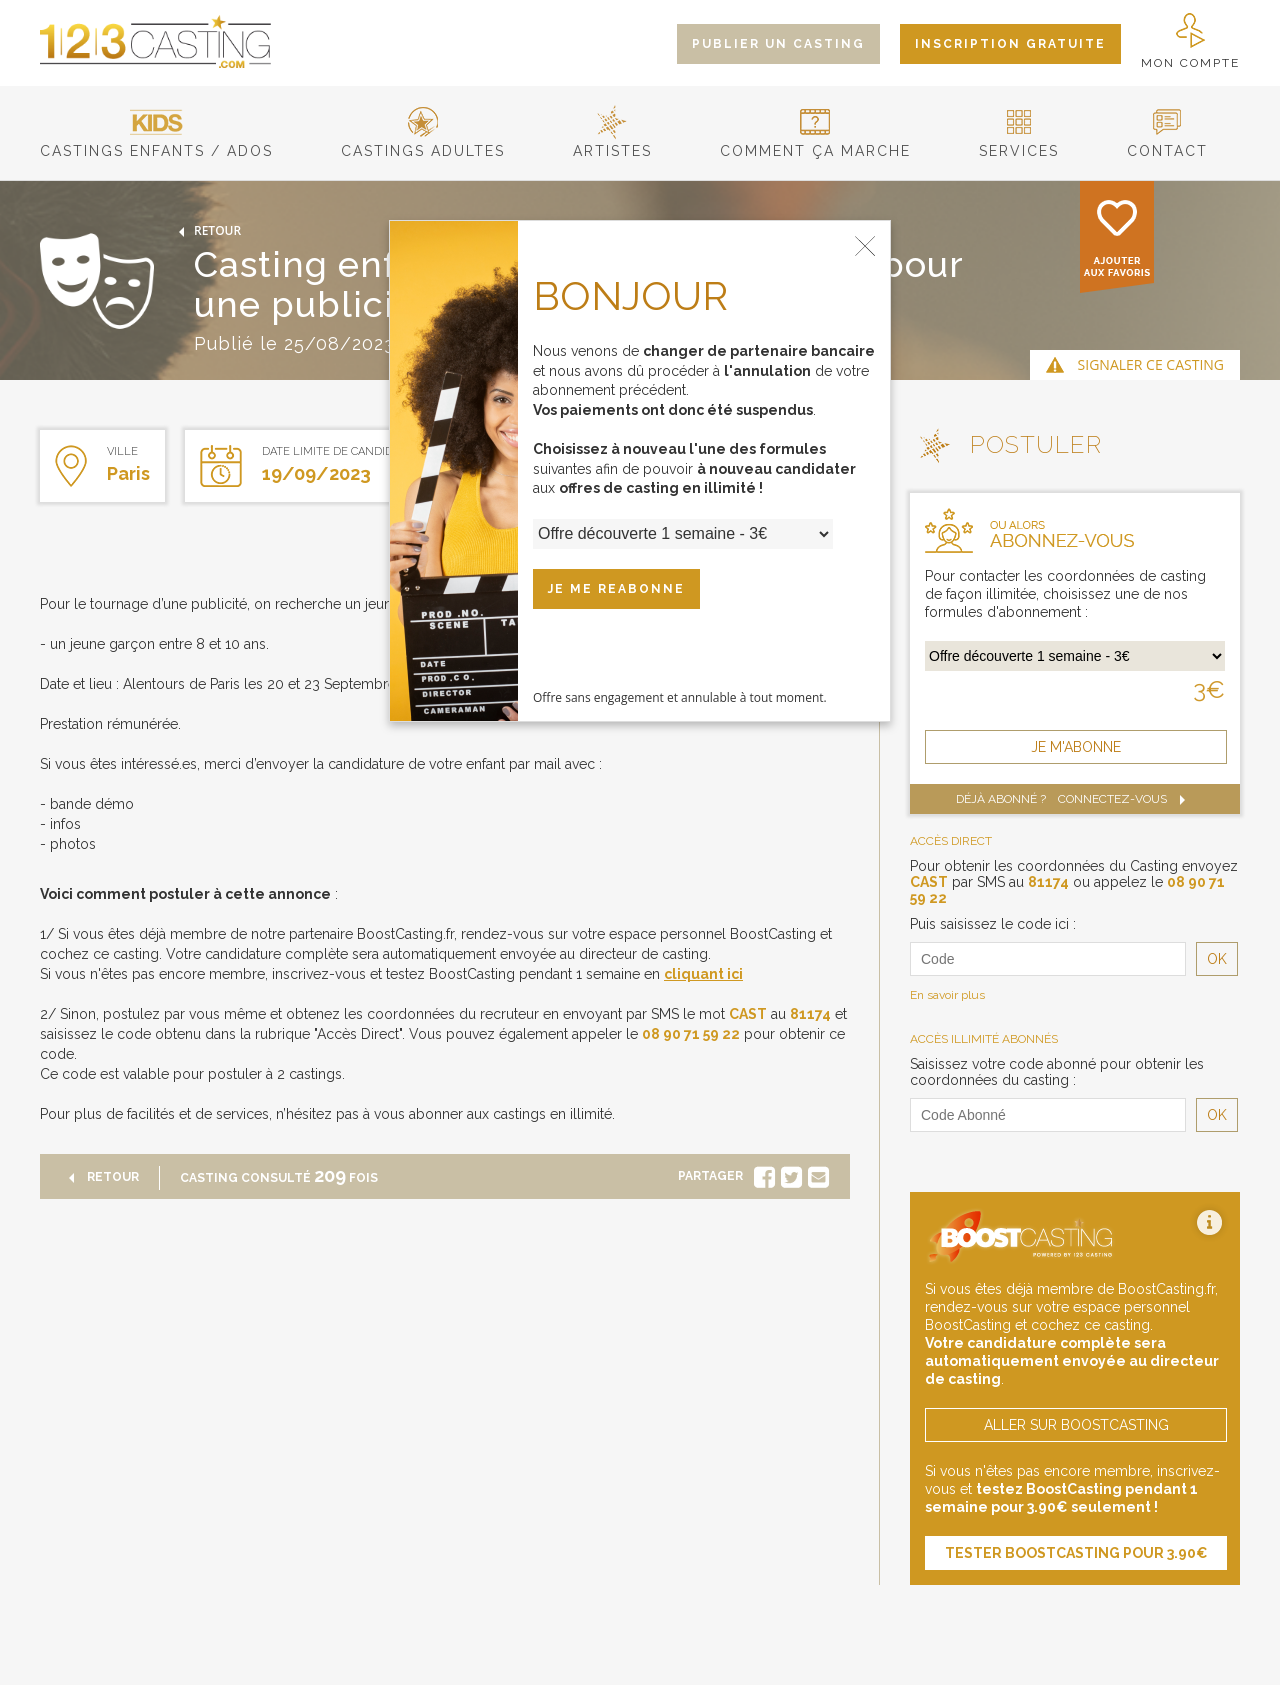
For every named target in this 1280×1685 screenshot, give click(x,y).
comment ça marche (815, 143)
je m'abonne (1076, 747)
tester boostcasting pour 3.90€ (1076, 1553)
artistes (612, 143)
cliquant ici (703, 974)
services (1019, 143)
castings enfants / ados (156, 143)
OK (1217, 959)
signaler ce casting (1151, 364)
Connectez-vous (1126, 799)
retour (205, 230)
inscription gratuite (1010, 44)
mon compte (1190, 41)
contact (1167, 143)
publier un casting (778, 44)
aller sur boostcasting (1076, 1425)
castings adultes (423, 143)
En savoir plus (947, 995)
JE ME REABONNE (616, 589)
